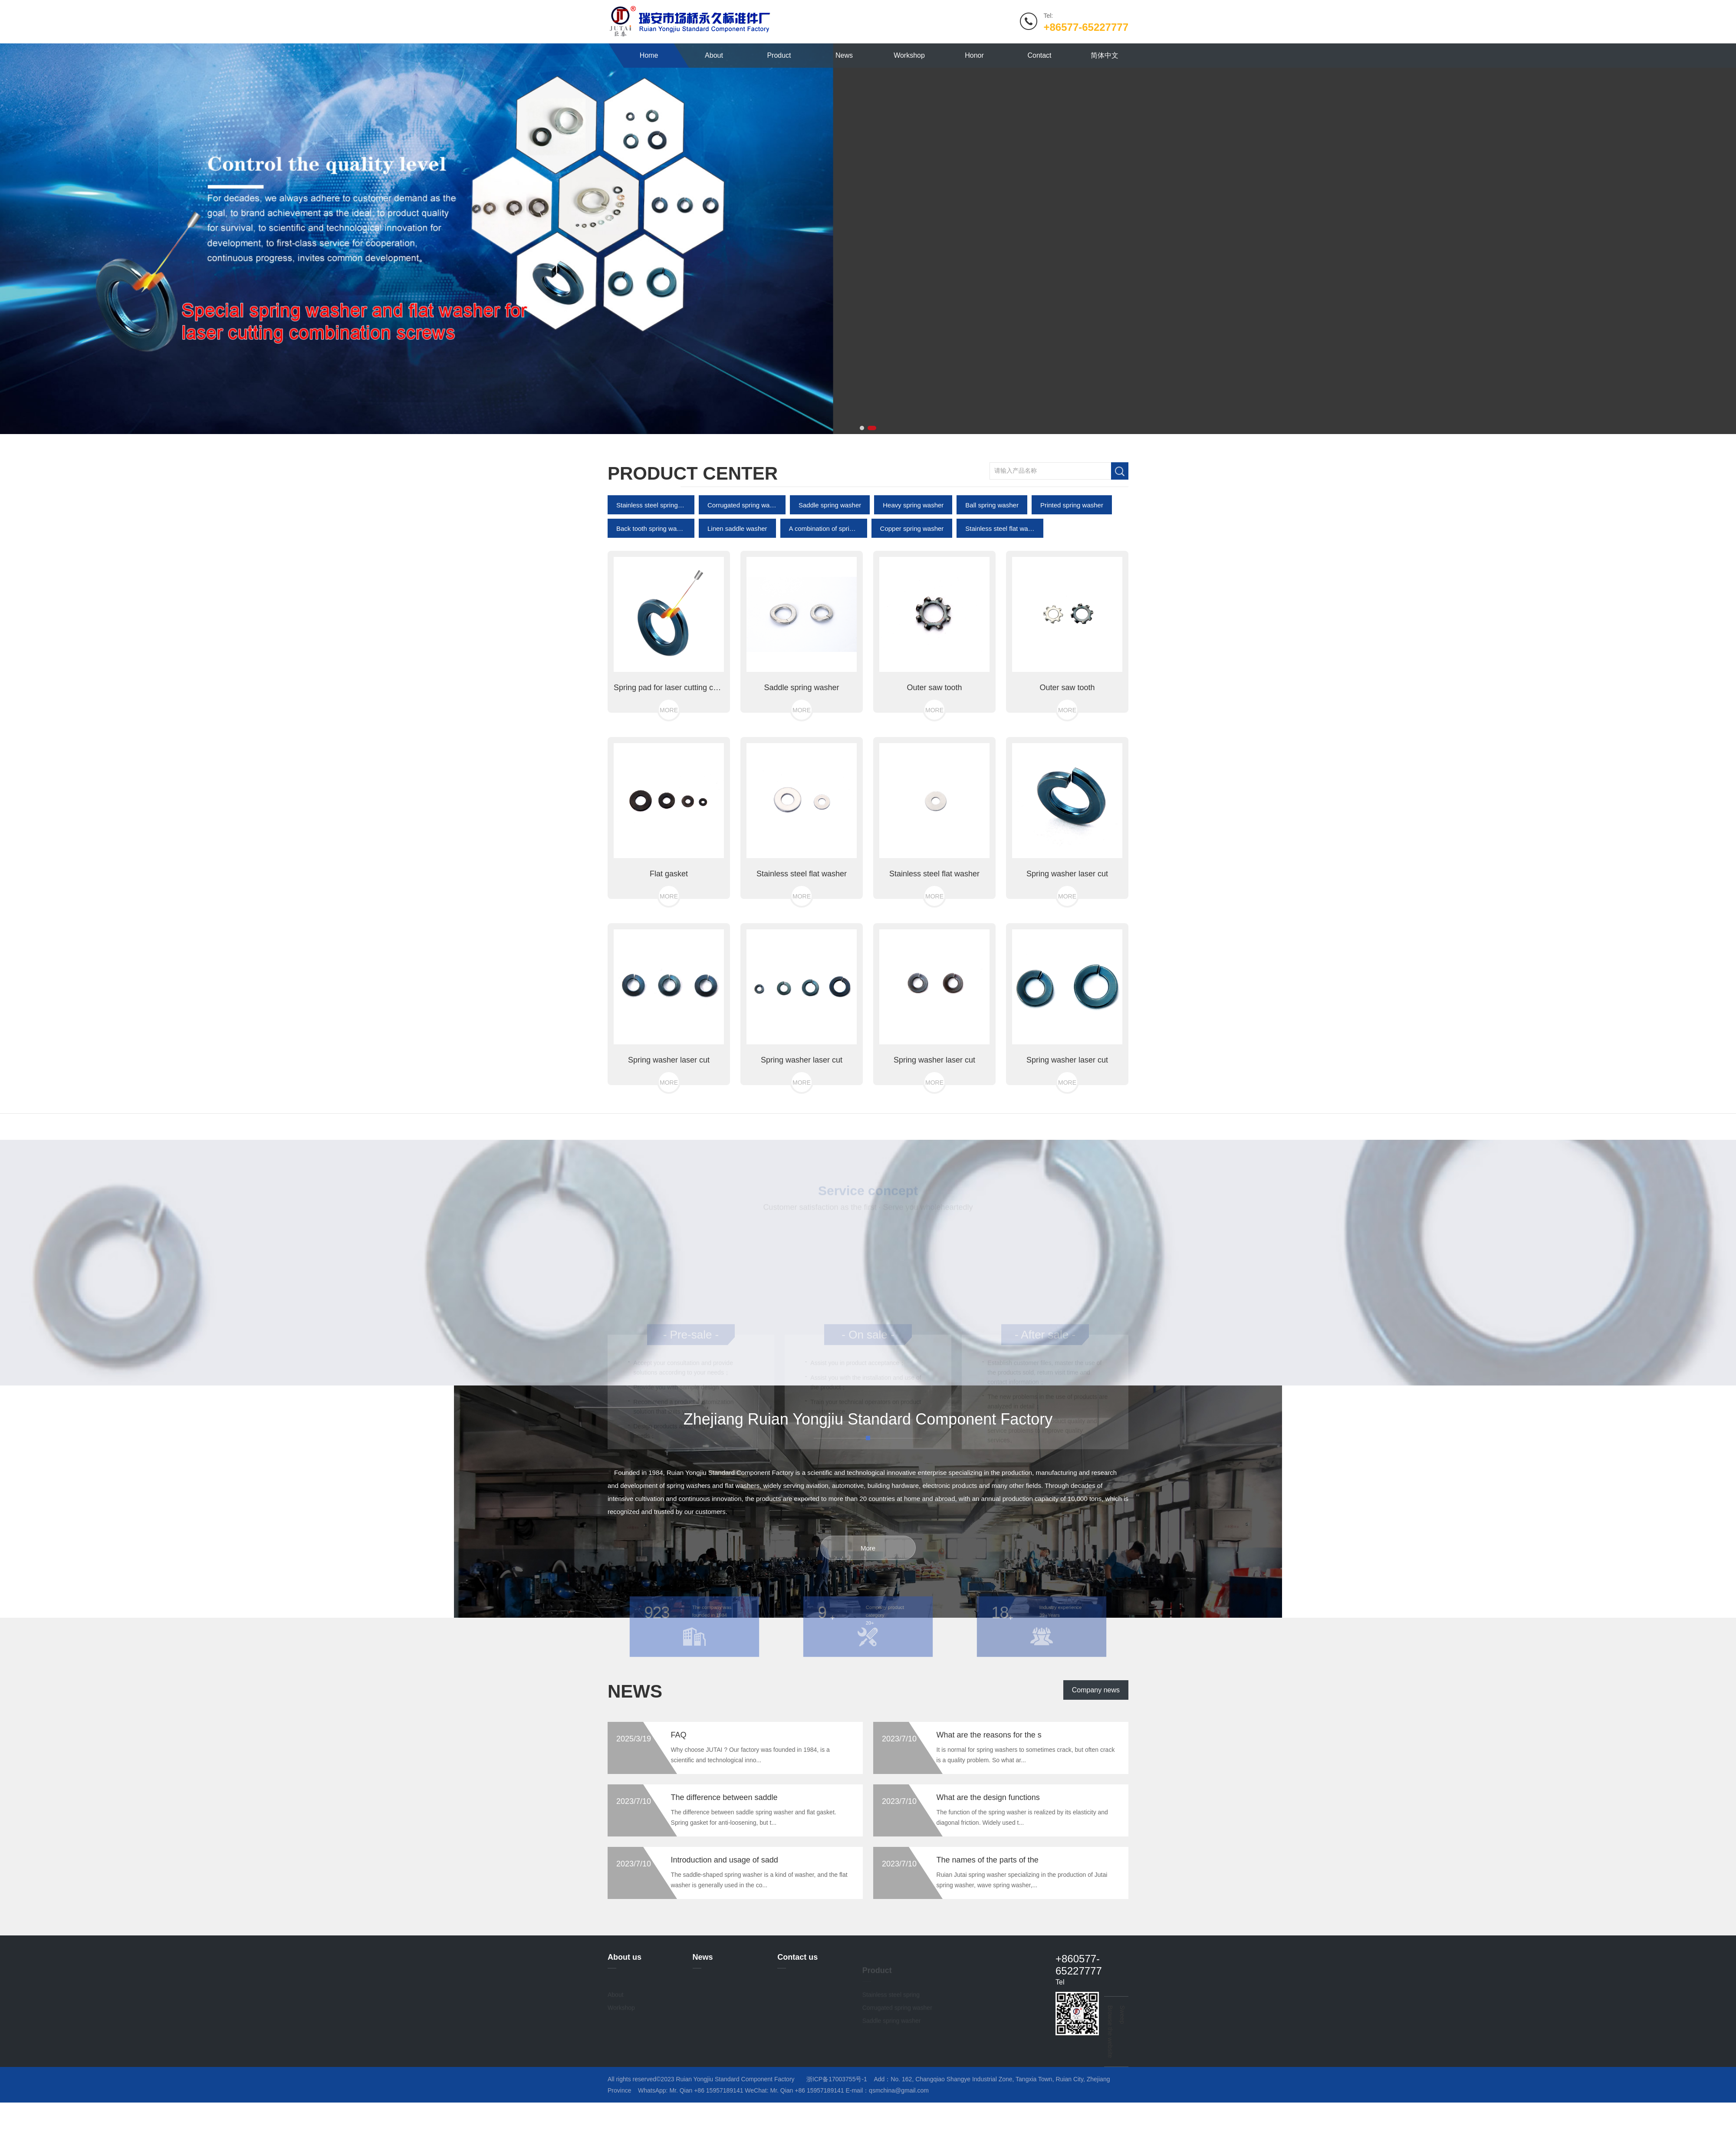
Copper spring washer (912, 607)
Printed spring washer (1071, 584)
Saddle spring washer (830, 584)
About (714, 55)
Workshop (909, 55)
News (844, 55)
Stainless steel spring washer (651, 584)
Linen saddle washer (737, 607)
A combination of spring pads (823, 607)
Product (779, 55)
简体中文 (1104, 55)
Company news (1096, 1732)
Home (649, 55)
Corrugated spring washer (742, 584)
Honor (974, 55)
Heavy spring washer (913, 584)
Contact (1040, 55)
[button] (862, 428)
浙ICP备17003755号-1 (836, 2079)
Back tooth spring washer (651, 607)
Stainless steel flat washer (1000, 607)
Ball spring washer (992, 584)
